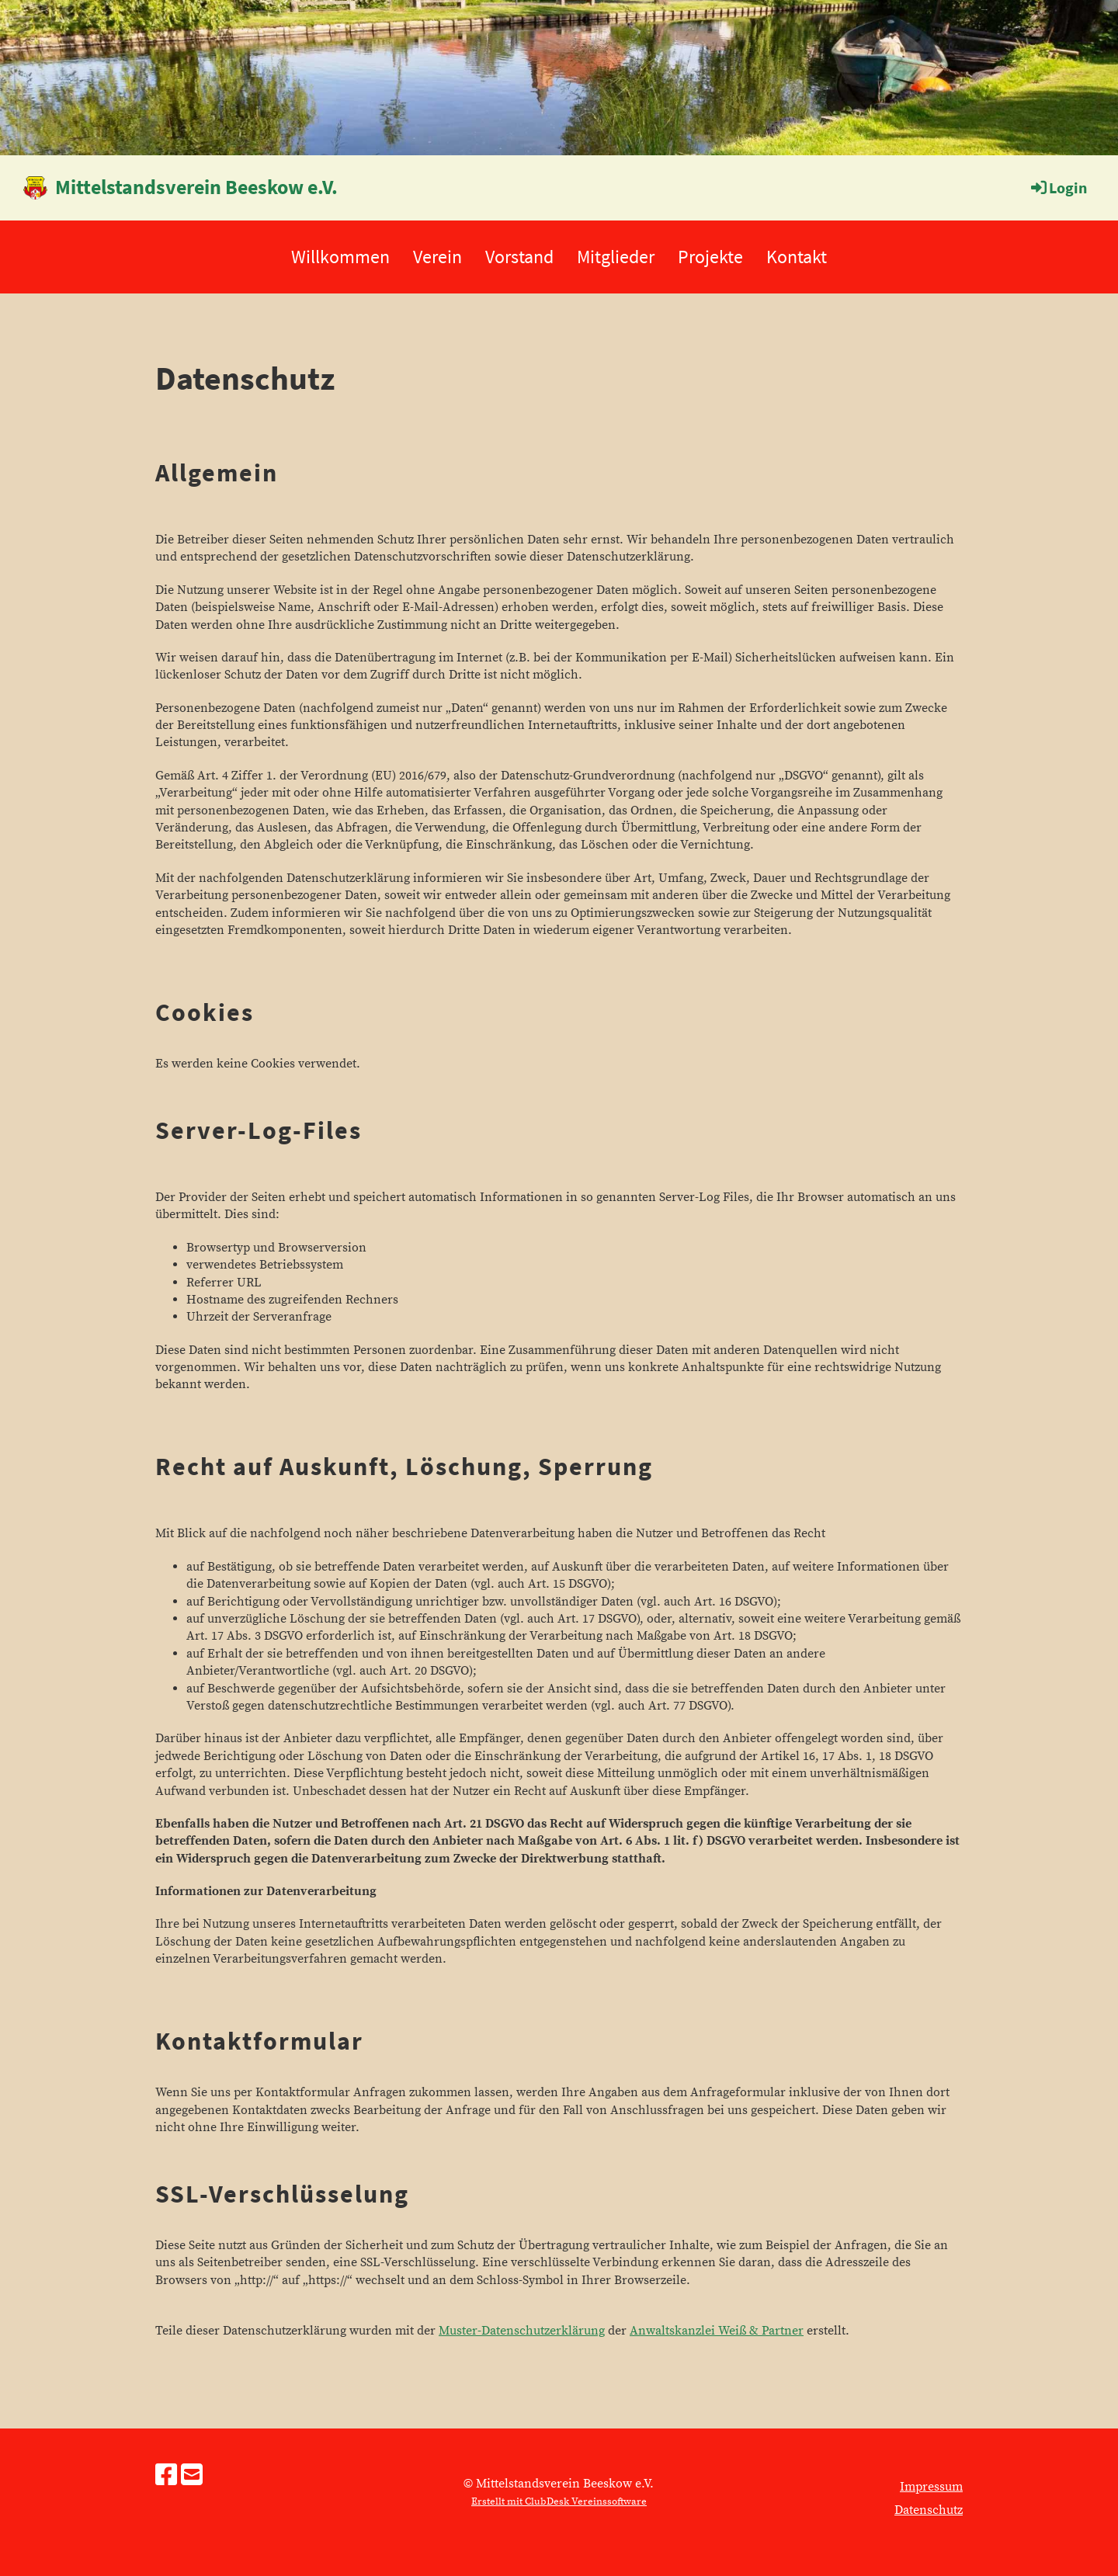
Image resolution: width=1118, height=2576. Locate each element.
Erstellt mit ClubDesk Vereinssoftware (559, 2501)
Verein (437, 257)
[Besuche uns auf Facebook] (166, 2476)
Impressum (931, 2486)
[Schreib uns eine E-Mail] (192, 2476)
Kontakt (796, 257)
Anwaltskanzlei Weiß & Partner (717, 2330)
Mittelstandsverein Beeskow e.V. (196, 187)
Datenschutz (928, 2510)
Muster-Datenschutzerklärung (522, 2330)
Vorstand (519, 257)
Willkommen (340, 257)
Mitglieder (615, 257)
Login (1058, 187)
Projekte (710, 257)
